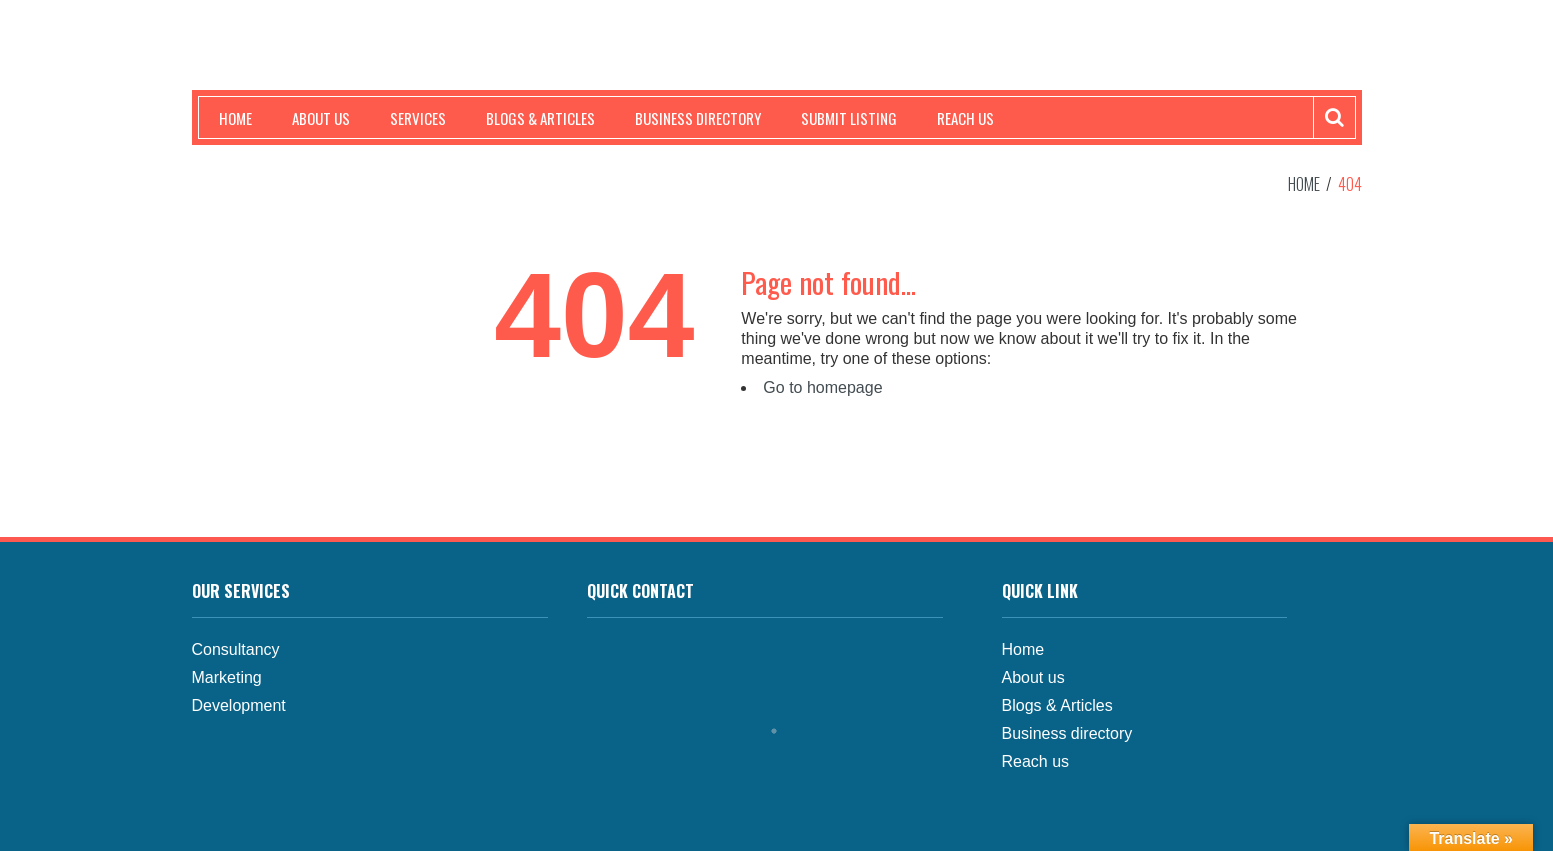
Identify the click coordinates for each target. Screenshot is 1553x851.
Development (239, 705)
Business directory (1067, 733)
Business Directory (698, 118)
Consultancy (236, 649)
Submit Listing (849, 118)
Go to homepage (822, 387)
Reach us (965, 118)
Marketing (227, 677)
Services (418, 118)
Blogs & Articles (540, 118)
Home (235, 118)
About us (321, 118)
